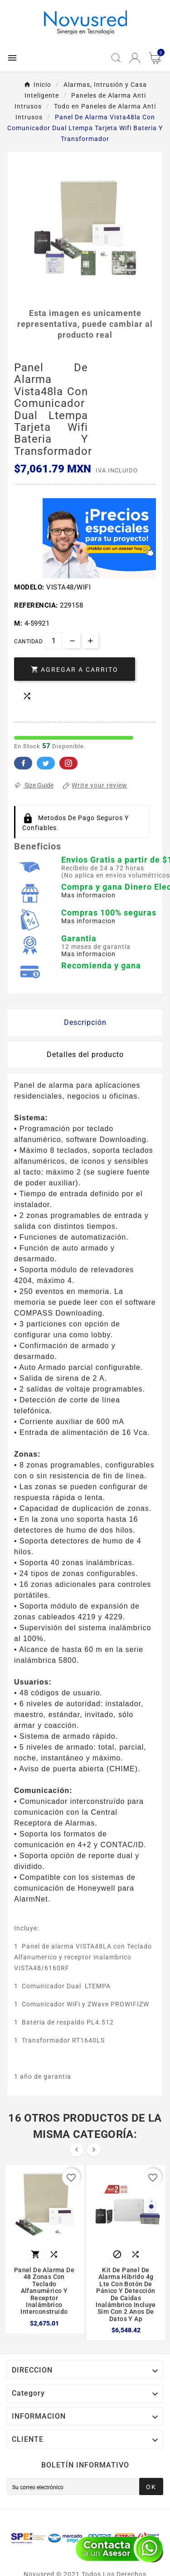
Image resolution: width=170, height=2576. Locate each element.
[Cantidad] (53, 640)
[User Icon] (135, 58)
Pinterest (68, 763)
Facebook (23, 763)
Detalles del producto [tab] (85, 1054)
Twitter (46, 763)
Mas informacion (88, 895)
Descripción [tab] (85, 1022)
